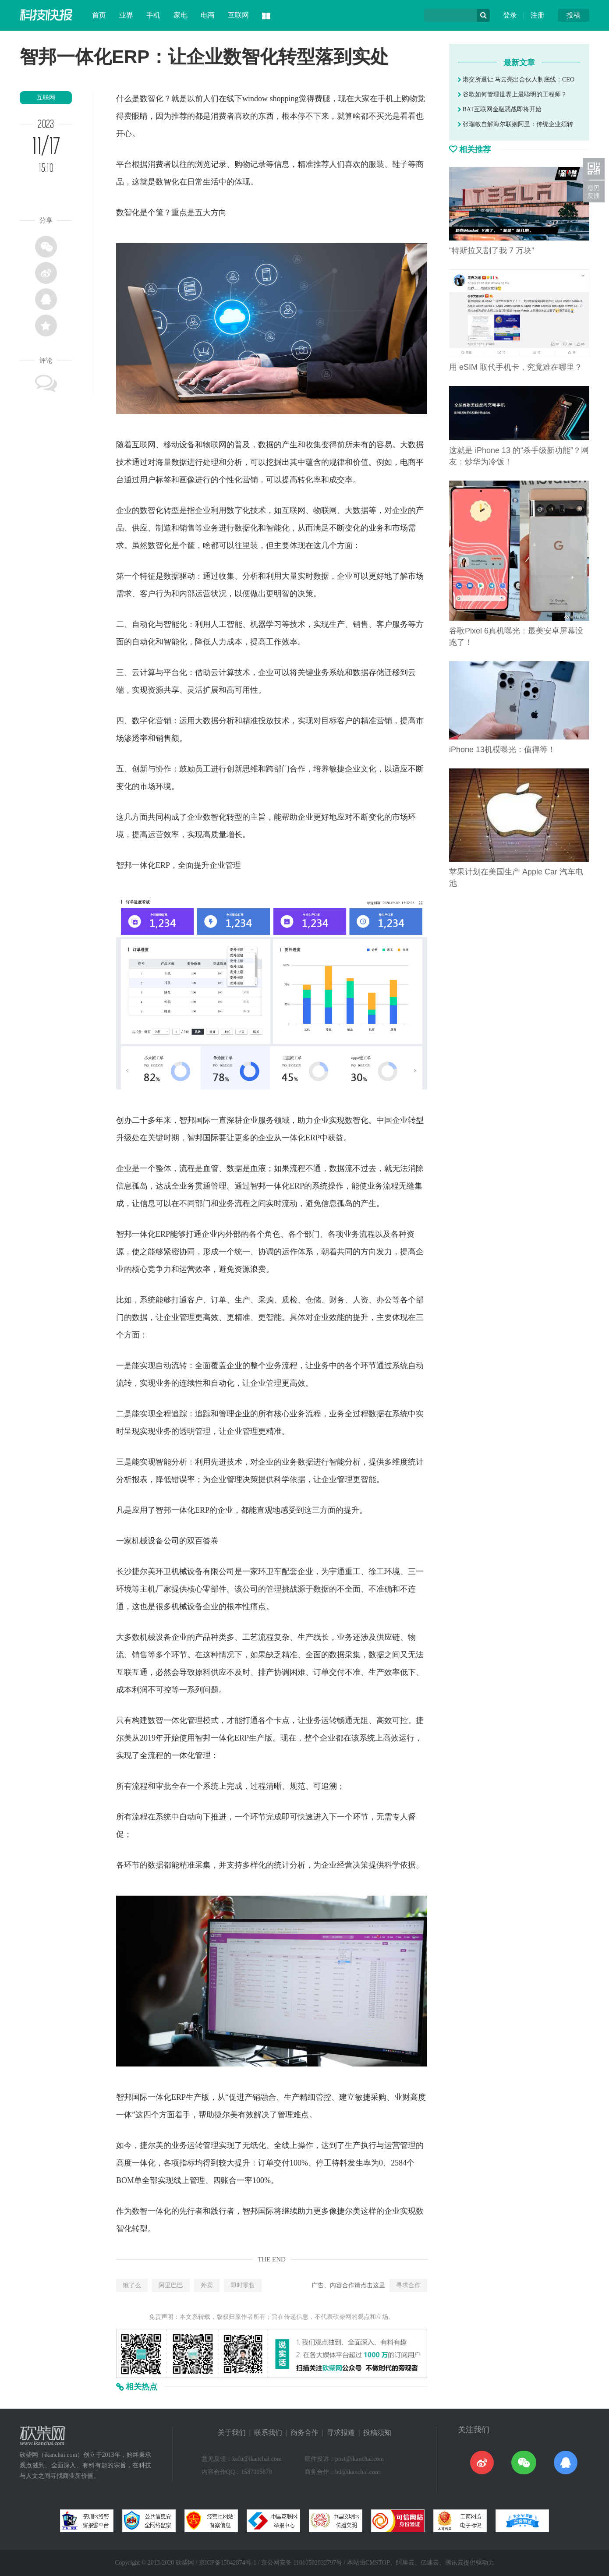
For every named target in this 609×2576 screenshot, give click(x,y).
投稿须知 (377, 2432)
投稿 (574, 15)
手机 (153, 15)
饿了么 (132, 2285)
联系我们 (268, 2432)
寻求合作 (408, 2285)
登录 (510, 15)
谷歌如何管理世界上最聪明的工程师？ (512, 94)
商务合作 (304, 2432)
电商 (208, 15)
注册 (538, 15)
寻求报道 (341, 2432)
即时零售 (242, 2285)
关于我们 (232, 2432)
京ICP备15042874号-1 (227, 2562)
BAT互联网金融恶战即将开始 (500, 109)
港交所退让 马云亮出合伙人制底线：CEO (516, 79)
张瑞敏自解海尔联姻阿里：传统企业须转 (515, 124)
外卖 (207, 2285)
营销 (250, 479)
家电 (180, 15)
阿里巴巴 (171, 2285)
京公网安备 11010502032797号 (301, 2562)
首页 (99, 15)
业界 (126, 15)
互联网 (238, 15)
